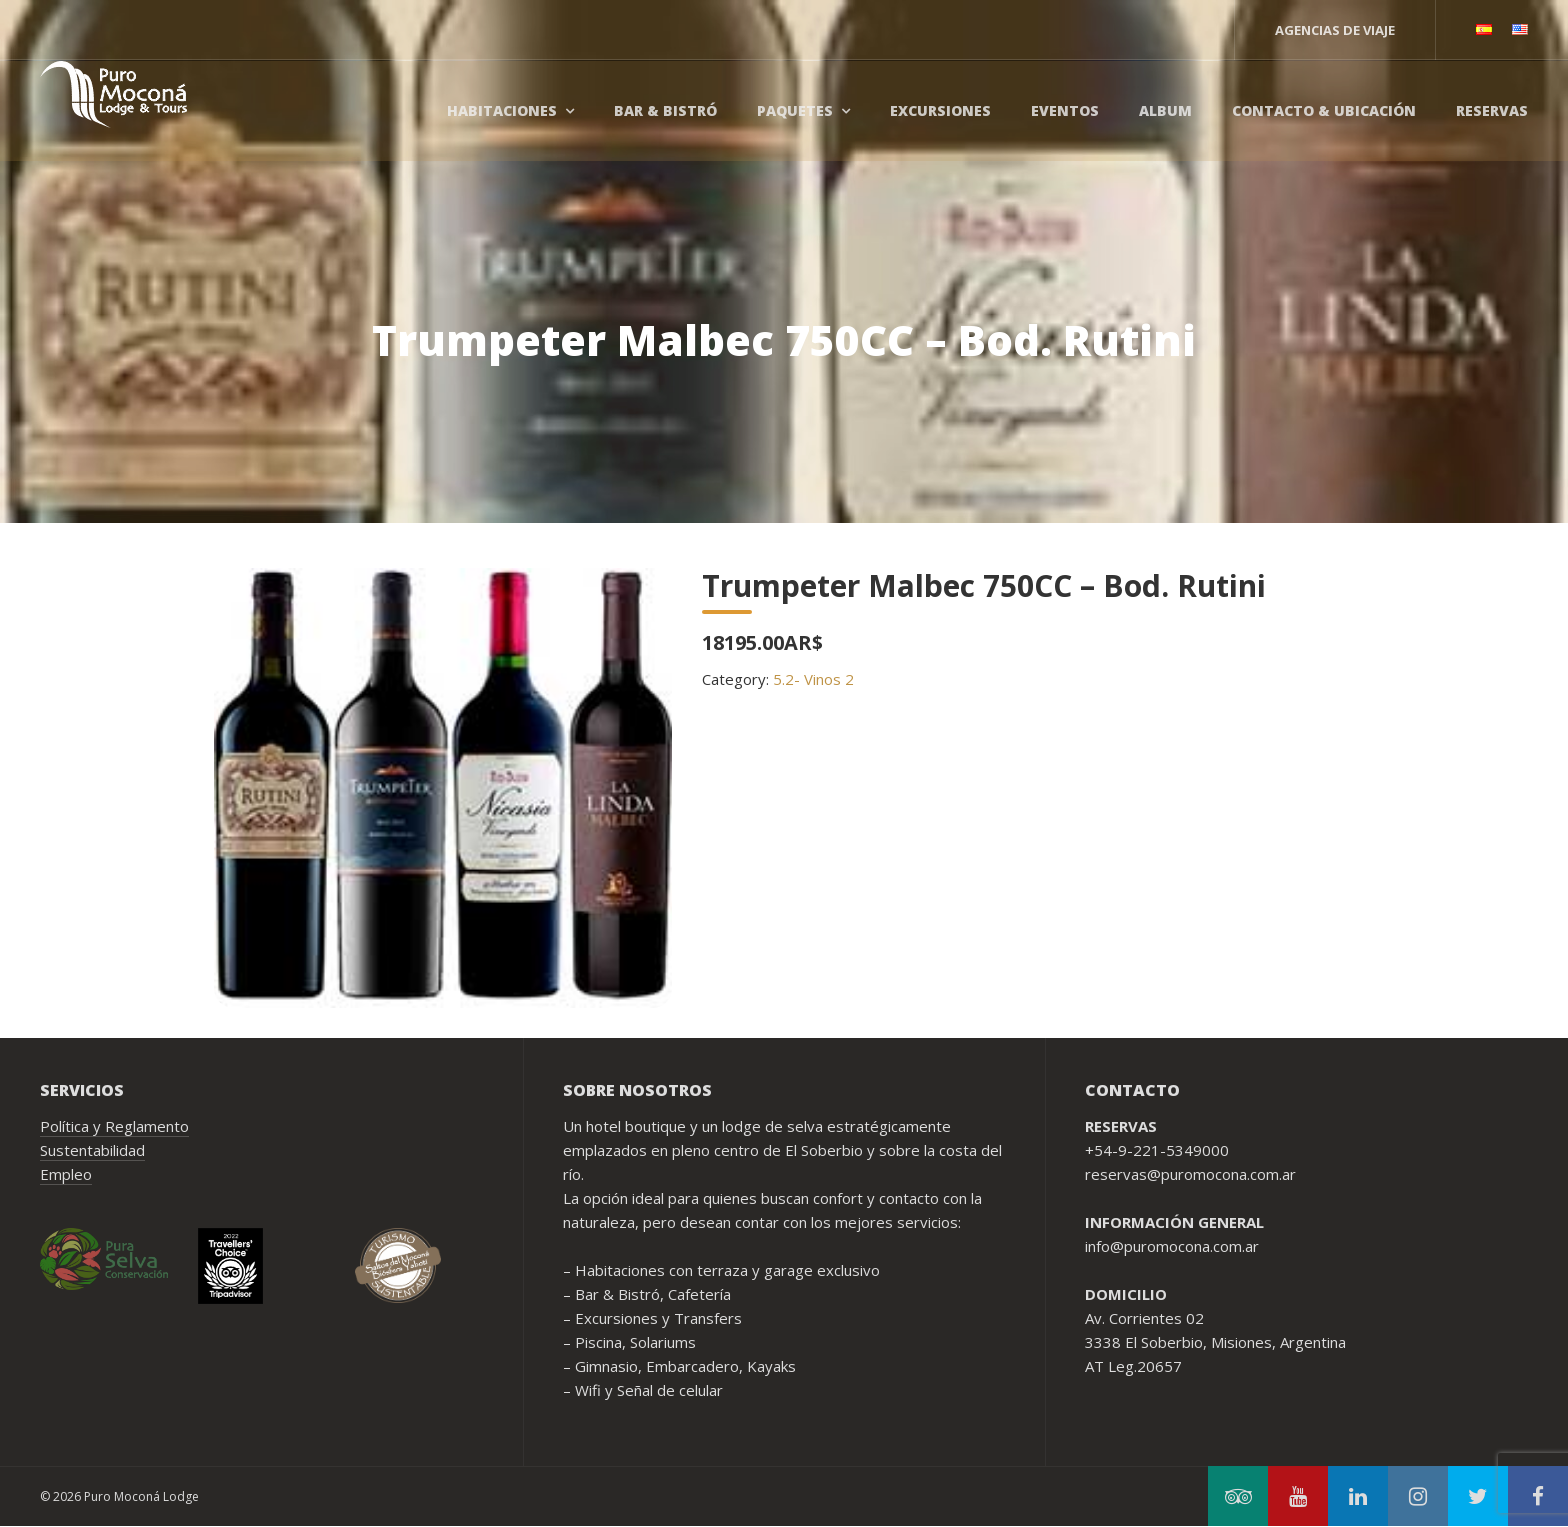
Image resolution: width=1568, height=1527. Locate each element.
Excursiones (940, 110)
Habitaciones (502, 110)
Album (1165, 110)
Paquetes (795, 110)
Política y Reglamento (114, 1126)
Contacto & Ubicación (1324, 110)
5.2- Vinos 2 (813, 679)
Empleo (66, 1174)
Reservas (1492, 110)
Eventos (1065, 110)
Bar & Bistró (665, 110)
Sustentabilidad (92, 1150)
